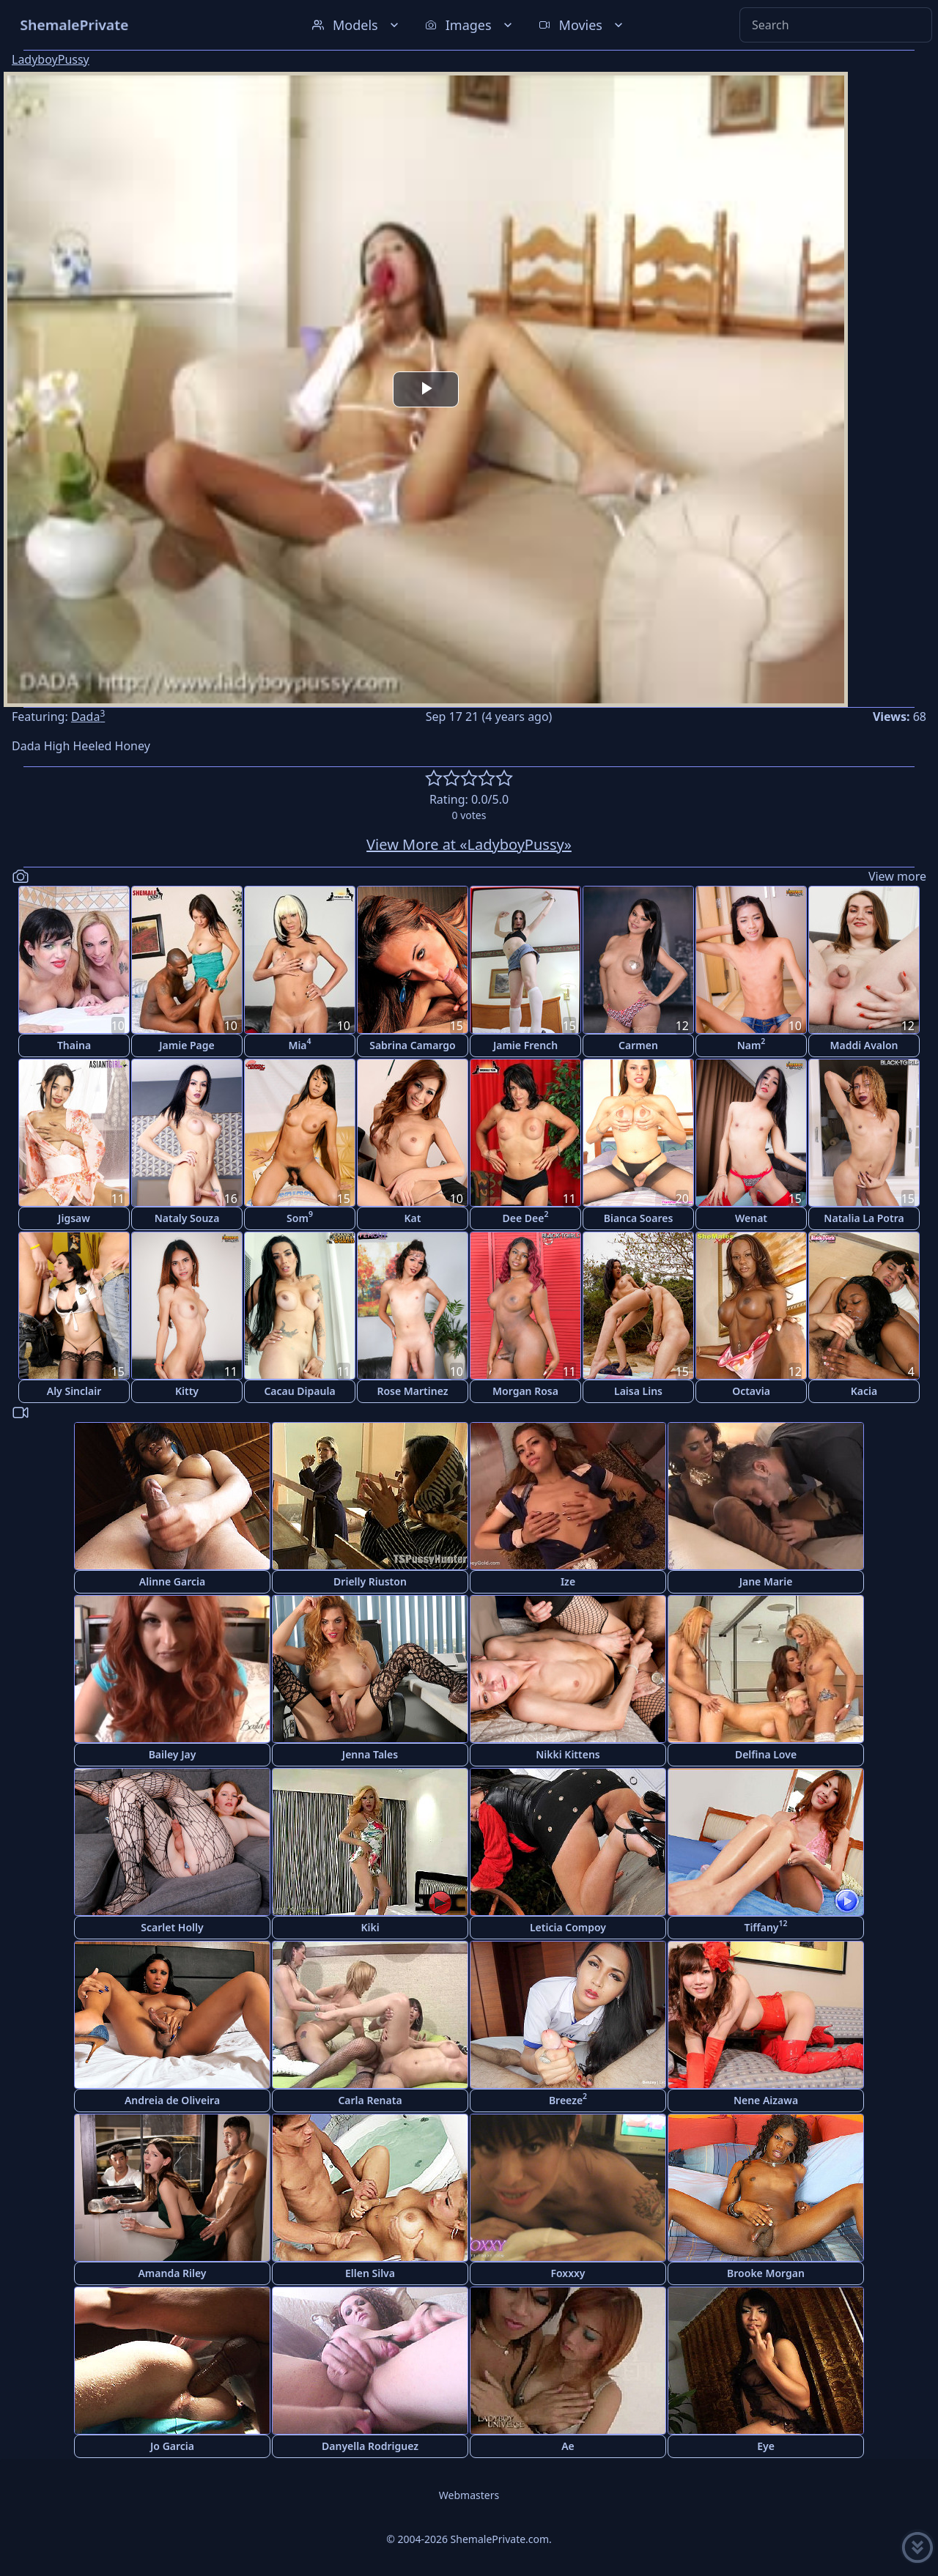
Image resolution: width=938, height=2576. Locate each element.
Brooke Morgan (766, 2273)
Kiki (370, 1927)
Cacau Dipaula (299, 1391)
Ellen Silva (370, 2273)
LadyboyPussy (50, 59)
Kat (413, 1218)
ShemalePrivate (74, 24)
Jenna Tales (370, 1754)
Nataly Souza (187, 1218)
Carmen (638, 1045)
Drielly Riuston (370, 1581)
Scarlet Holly (172, 1927)
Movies (582, 25)
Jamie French (525, 1045)
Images (470, 25)
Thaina (74, 1045)
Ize (568, 1581)
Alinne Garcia (172, 1581)
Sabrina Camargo (412, 1045)
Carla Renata (370, 2100)
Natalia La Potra (864, 1218)
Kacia (864, 1391)
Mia (299, 1043)
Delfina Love (766, 1754)
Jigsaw (74, 1218)
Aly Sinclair (74, 1391)
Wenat (751, 1218)
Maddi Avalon (864, 1045)
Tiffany (765, 1925)
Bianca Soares (638, 1218)
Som (300, 1216)
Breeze (568, 2098)
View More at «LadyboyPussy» (469, 844)
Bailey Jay (172, 1754)
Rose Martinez (412, 1391)
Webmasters (469, 2495)
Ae (568, 2446)
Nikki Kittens (568, 1754)
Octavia (751, 1391)
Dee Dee (526, 1216)
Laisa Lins (638, 1391)
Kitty (187, 1391)
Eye (766, 2446)
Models (357, 25)
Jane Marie (766, 1581)
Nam (751, 1043)
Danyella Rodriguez (370, 2446)
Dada (88, 716)
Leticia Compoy (568, 1927)
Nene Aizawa (766, 2100)
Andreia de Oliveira (172, 2100)
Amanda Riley (172, 2273)
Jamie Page (187, 1045)
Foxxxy (567, 2273)
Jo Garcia (172, 2446)
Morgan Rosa (525, 1391)
